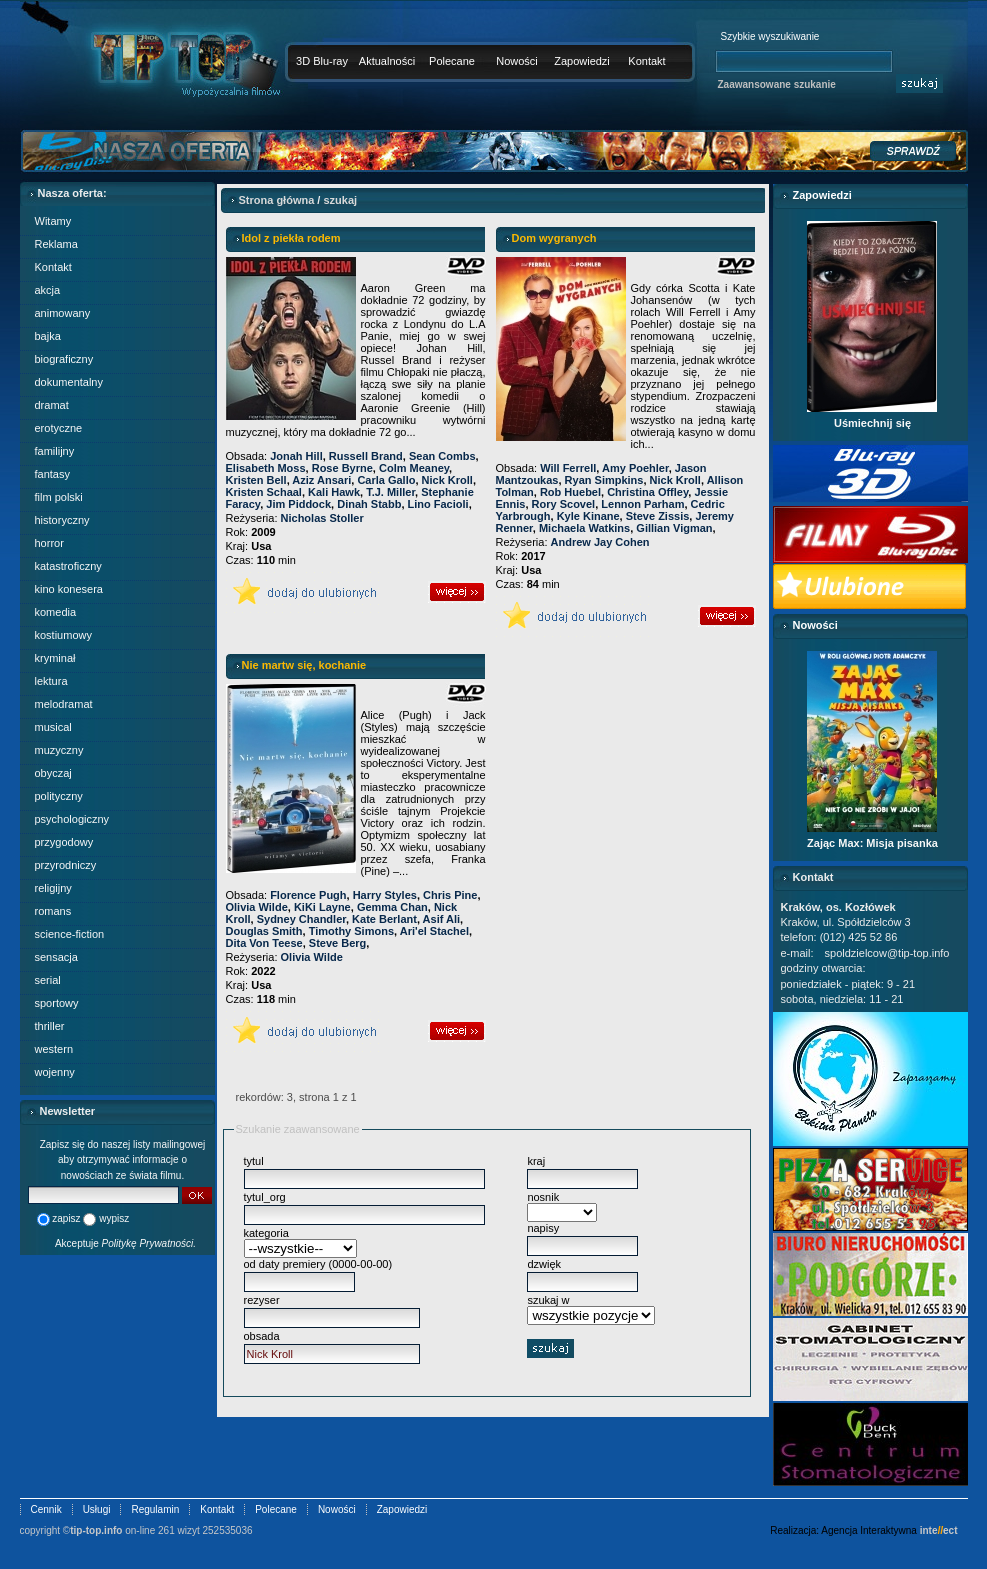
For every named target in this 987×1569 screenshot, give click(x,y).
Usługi (97, 1509)
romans (53, 911)
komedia (56, 612)
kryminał (55, 658)
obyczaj (53, 773)
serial (48, 980)
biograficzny (64, 359)
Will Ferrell (568, 468)
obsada (262, 1336)
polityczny (59, 796)
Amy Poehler (635, 468)
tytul (254, 1161)
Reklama (56, 244)
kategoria (266, 1233)
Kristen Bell (256, 480)
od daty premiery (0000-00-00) (318, 1264)
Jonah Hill (296, 456)
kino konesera (69, 589)
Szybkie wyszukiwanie (770, 36)
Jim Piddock (298, 504)
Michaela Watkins (584, 528)
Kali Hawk (334, 492)
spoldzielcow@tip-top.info (887, 953)
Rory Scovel (564, 504)
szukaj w (548, 1300)
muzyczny (59, 750)
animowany (63, 313)
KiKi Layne (322, 907)
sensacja (56, 957)
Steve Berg (337, 943)
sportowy (57, 1003)
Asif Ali (442, 919)
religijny (53, 888)
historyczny (62, 520)
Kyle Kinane (588, 516)
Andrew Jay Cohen (600, 542)
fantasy (52, 474)
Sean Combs (442, 456)
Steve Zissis (658, 516)
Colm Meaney (414, 468)
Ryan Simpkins (604, 480)
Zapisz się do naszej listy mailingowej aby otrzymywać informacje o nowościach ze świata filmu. (123, 1160)
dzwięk (544, 1264)
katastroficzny (68, 566)
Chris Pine (450, 895)
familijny (55, 451)
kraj (536, 1161)
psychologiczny (72, 819)
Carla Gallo (386, 480)
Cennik (46, 1509)
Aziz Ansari (321, 480)
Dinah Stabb (369, 504)
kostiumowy (63, 635)
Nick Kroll (447, 480)
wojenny (55, 1072)
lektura (51, 681)
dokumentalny (69, 382)
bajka (48, 336)
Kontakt (646, 61)
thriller (50, 1026)
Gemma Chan (392, 907)
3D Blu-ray (322, 61)
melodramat (64, 704)
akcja (48, 290)
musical (53, 727)
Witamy (53, 221)
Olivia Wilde (257, 907)
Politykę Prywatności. (149, 1243)
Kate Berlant (384, 919)
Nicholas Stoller (322, 518)
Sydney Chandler (301, 919)
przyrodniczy (66, 865)
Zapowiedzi (582, 61)
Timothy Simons (351, 931)
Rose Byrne (342, 468)
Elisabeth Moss (266, 468)
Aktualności (387, 61)
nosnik (543, 1197)
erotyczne (59, 428)
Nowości (517, 61)
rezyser (262, 1300)
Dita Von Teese (264, 943)
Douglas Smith (264, 931)
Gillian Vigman (674, 528)
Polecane (452, 61)
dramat (52, 405)
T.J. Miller (390, 492)
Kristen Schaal (264, 492)
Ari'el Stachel (434, 931)
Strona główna (277, 200)
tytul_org (265, 1197)
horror (49, 543)
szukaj (340, 200)
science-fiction (70, 934)
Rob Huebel (570, 492)
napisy (543, 1228)
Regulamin (155, 1509)
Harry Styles (385, 895)
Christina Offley (647, 492)
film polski (59, 497)
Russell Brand (366, 456)
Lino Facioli (438, 504)
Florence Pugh (308, 895)
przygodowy (64, 842)
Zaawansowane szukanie (777, 84)
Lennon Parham (642, 504)
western (54, 1049)
